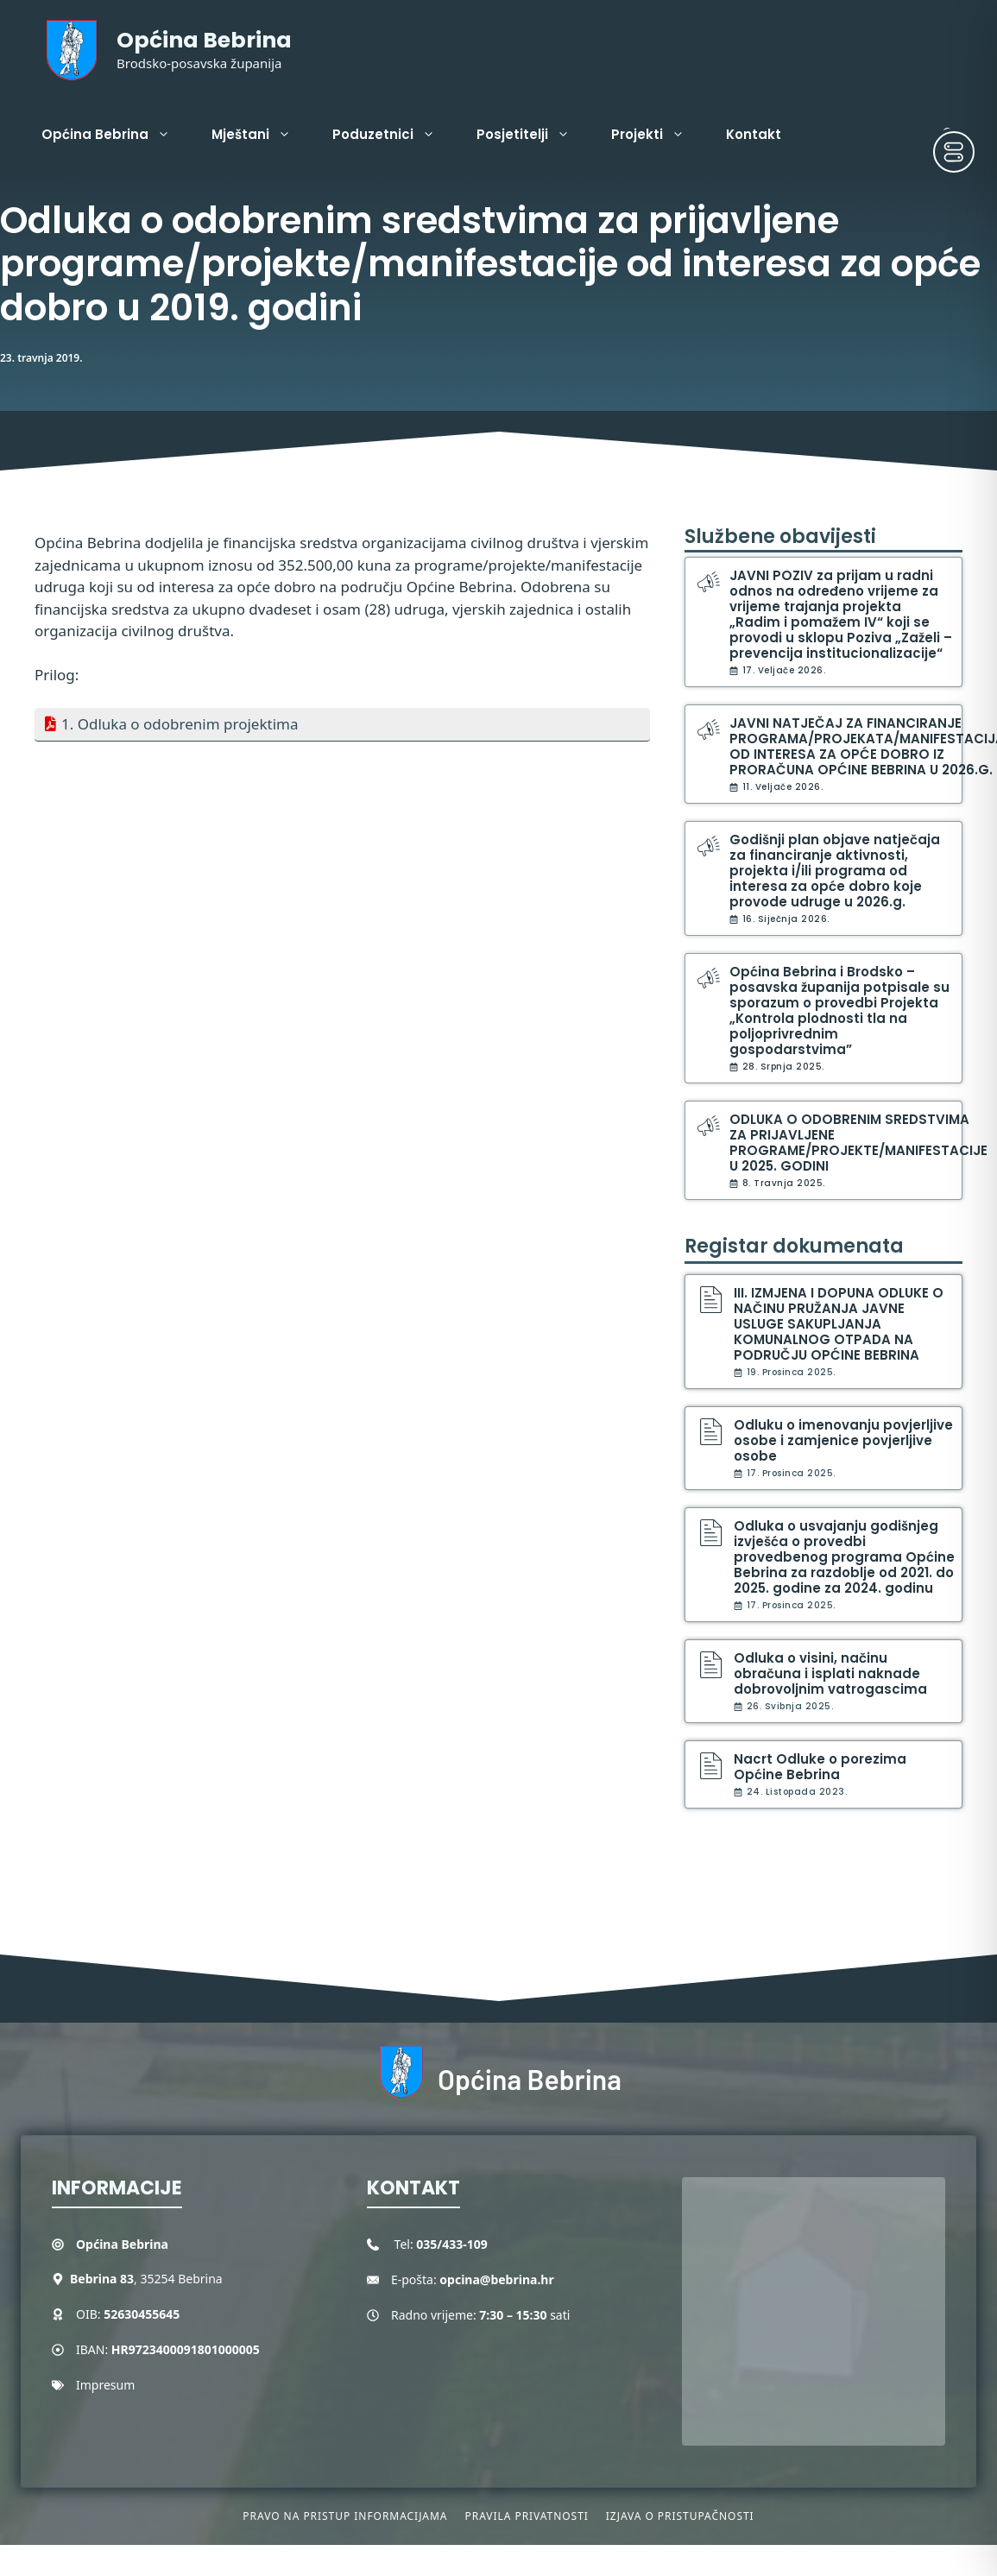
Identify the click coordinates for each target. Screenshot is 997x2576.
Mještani (261, 134)
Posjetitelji (533, 134)
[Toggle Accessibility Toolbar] (953, 151)
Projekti (658, 134)
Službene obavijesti (780, 536)
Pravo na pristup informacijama (345, 2516)
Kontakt (753, 134)
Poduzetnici (394, 134)
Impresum (105, 2385)
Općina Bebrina (204, 40)
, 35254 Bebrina (146, 2278)
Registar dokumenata (794, 1246)
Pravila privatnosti (526, 2516)
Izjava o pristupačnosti (680, 2516)
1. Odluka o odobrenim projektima (179, 724)
